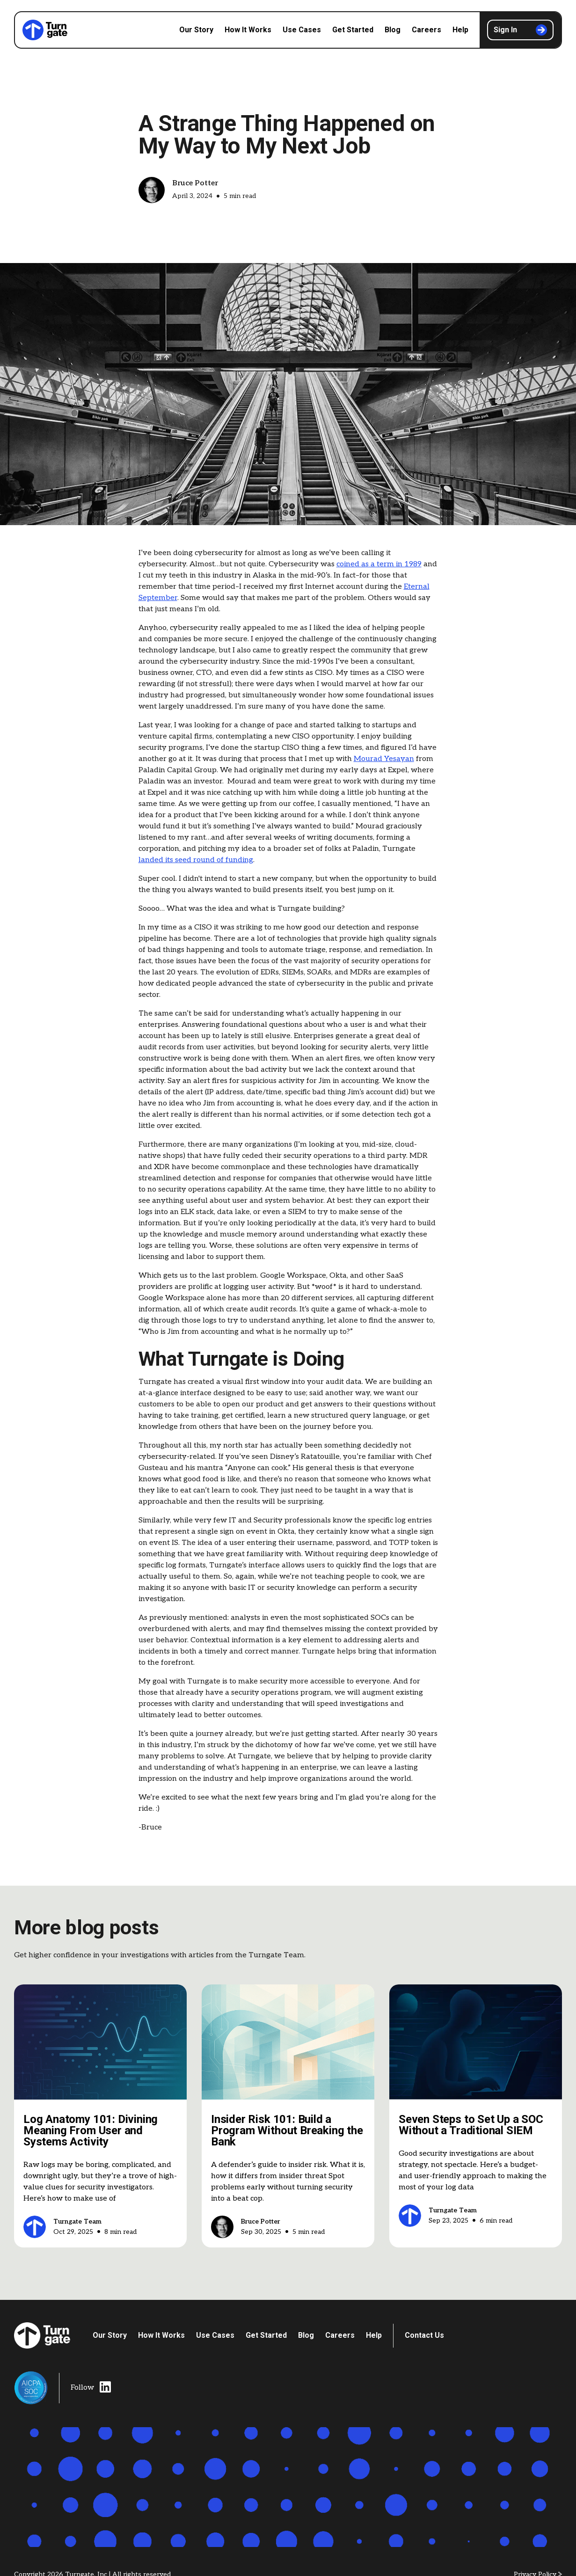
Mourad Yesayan (384, 758)
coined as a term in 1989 (379, 564)
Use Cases (302, 29)
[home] (44, 30)
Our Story (196, 29)
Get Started (352, 29)
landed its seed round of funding (196, 860)
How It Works (248, 29)
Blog (393, 29)
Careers (426, 29)
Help (460, 29)
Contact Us (424, 2335)
